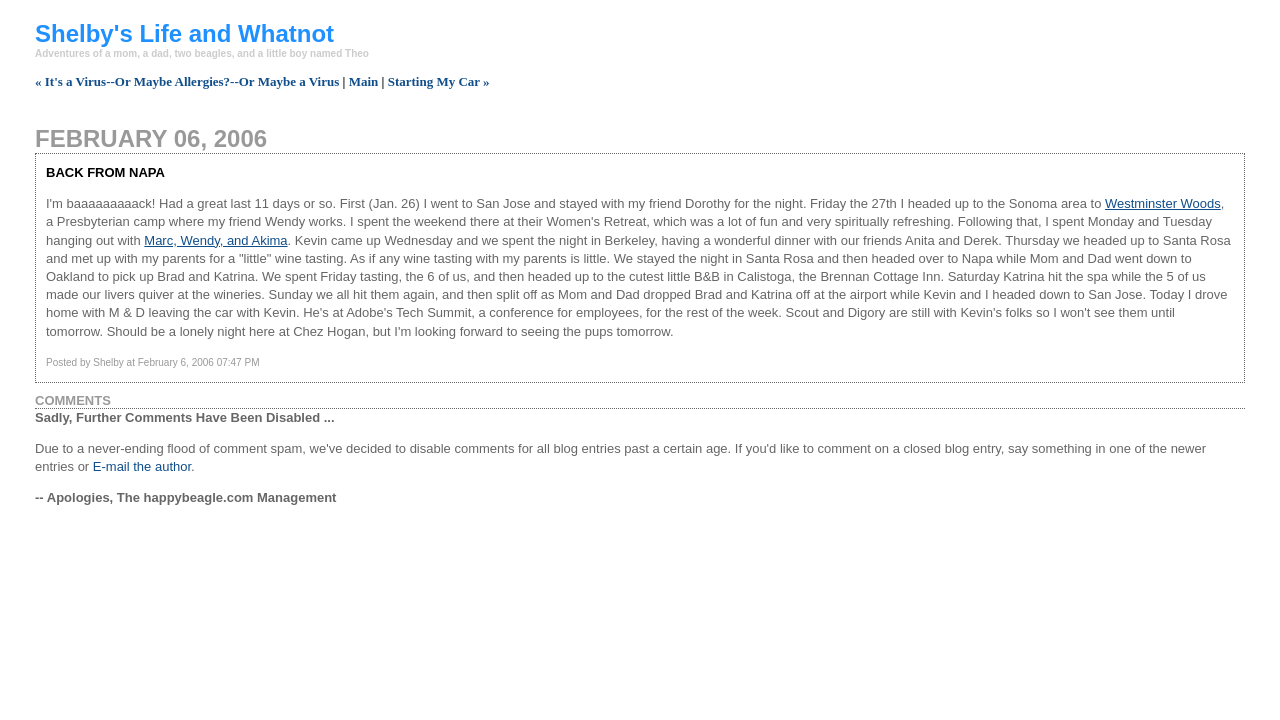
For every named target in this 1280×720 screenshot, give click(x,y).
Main (364, 81)
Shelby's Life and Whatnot (184, 33)
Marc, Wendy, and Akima (215, 240)
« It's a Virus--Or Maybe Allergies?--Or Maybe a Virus (187, 81)
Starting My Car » (439, 81)
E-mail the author (142, 466)
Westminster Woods (1163, 203)
